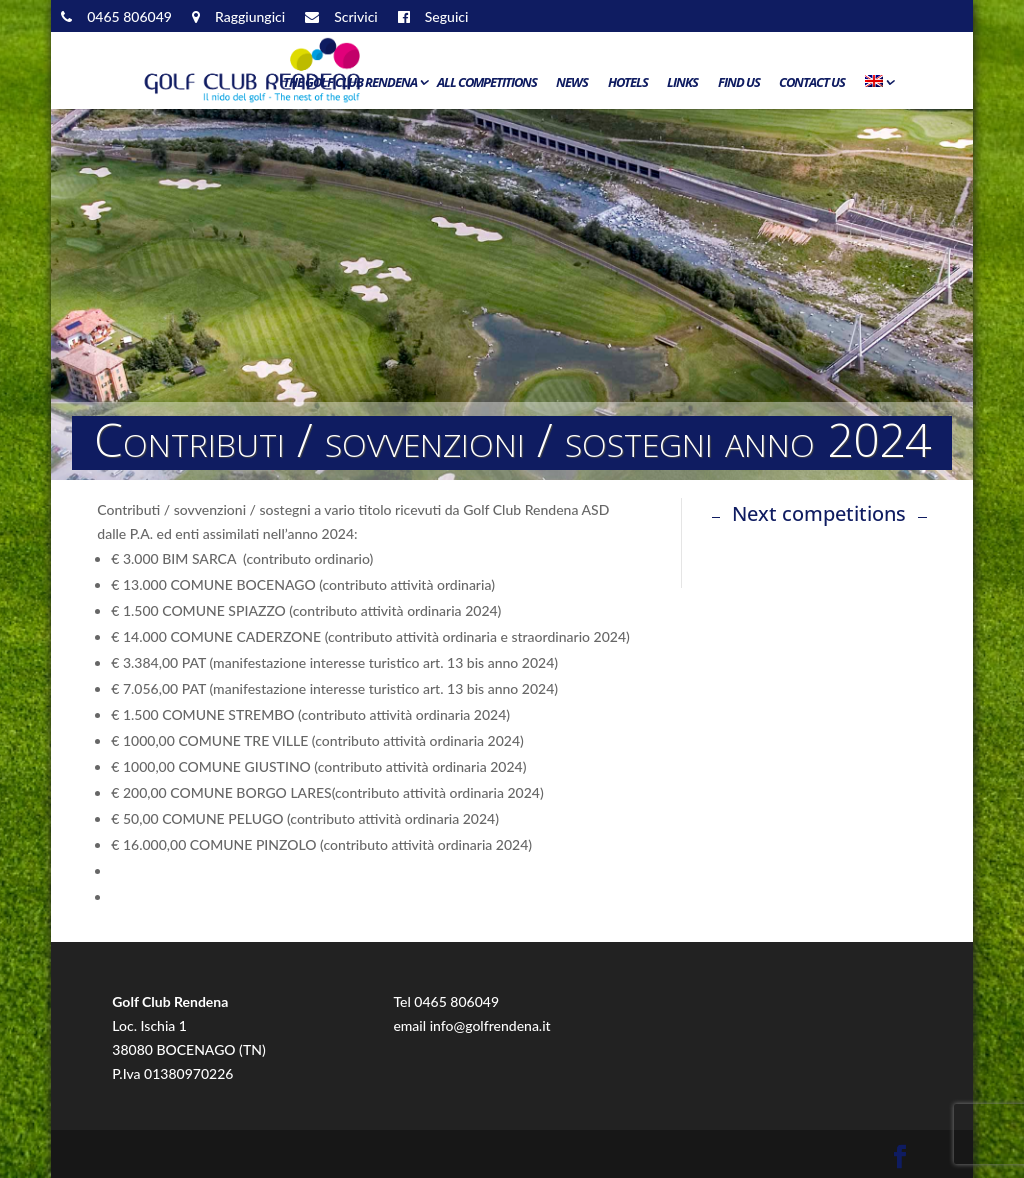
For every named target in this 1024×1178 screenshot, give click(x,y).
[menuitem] (878, 87)
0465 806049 (456, 1001)
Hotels (628, 83)
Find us (739, 83)
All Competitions (487, 83)
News (572, 83)
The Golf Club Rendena (350, 83)
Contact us (812, 83)
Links (682, 83)
